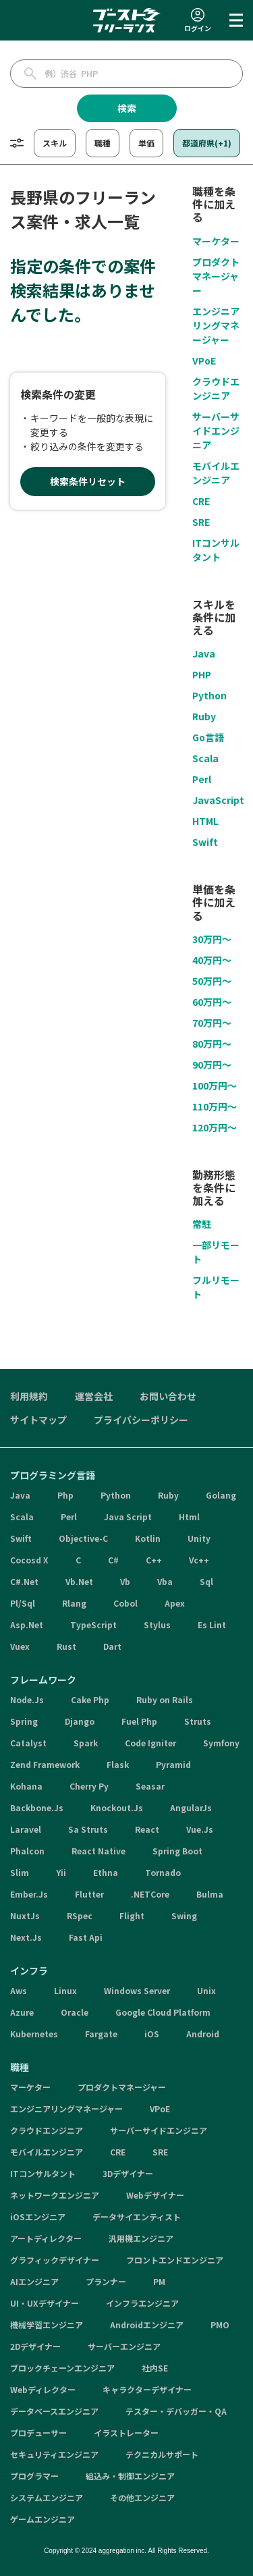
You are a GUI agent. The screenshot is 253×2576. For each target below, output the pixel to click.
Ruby (204, 716)
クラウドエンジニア (216, 388)
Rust (66, 1646)
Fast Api (86, 1937)
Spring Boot (177, 1850)
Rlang (74, 1603)
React (147, 1829)
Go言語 (208, 737)
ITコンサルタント (216, 550)
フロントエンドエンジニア (174, 2259)
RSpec (79, 1915)
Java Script (128, 1516)
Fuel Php (139, 1721)
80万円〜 (211, 1043)
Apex (175, 1603)
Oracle (74, 2012)
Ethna (105, 1872)
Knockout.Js (116, 1807)
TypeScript (93, 1624)
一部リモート (216, 1252)
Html (189, 1516)
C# (113, 1559)
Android (202, 2033)
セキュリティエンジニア (54, 2454)
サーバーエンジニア (124, 2346)
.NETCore (150, 1894)
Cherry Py (89, 1786)
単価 (146, 143)
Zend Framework (45, 1764)
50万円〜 (211, 981)
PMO (219, 2324)
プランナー (106, 2281)
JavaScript (218, 800)
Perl (201, 779)
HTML (205, 821)
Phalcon (27, 1850)
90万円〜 (211, 1064)
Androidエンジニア (147, 2324)
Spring (24, 1721)
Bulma (209, 1894)
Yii (61, 1872)
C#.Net (24, 1581)
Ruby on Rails (164, 1699)
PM (159, 2281)
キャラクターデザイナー (147, 2389)
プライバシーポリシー (141, 1419)
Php (65, 1495)
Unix (206, 1990)
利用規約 (29, 1396)
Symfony (221, 1742)
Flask (118, 1764)
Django (79, 1721)
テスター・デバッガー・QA (176, 2411)
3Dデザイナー (128, 2173)
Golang (221, 1495)
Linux (65, 1990)
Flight (131, 1915)
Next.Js (26, 1937)
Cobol (125, 1603)
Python (209, 695)
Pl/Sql (22, 1603)
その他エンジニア (142, 2497)
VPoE (204, 360)
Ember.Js (29, 1894)
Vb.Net (79, 1581)
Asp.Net (26, 1624)
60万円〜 (211, 1002)
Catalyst (28, 1742)
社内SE (155, 2367)
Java (203, 653)
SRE (201, 522)
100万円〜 (214, 1085)
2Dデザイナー (35, 2346)
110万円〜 (214, 1106)
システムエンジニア (46, 2497)
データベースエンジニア (54, 2411)
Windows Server (137, 1990)
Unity (199, 1538)
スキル (55, 143)
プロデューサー (38, 2432)
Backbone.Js (36, 1807)
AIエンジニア (34, 2281)
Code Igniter (150, 1742)
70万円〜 (211, 1022)
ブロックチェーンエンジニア (62, 2367)
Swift (205, 842)
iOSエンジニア (37, 2216)
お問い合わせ (168, 1396)
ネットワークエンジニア (54, 2195)
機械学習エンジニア (46, 2324)
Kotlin (148, 1538)
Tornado (163, 1872)
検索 (126, 108)
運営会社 (94, 1396)
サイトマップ (38, 1419)
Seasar (150, 1786)
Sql (206, 1581)
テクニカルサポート (161, 2454)
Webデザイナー (155, 2195)
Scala (205, 758)
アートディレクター (46, 2238)
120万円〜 (214, 1127)
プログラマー (34, 2475)
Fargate (101, 2033)
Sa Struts (88, 1829)
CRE (201, 501)
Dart (112, 1646)
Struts (197, 1721)
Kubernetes (34, 2033)
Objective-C (83, 1538)
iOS (151, 2033)
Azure (22, 2012)
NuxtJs (25, 1915)
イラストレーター (126, 2432)
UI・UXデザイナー (44, 2303)
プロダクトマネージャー (216, 276)
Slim (19, 1872)
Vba (165, 1581)
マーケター (216, 241)
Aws (18, 1990)
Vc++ (199, 1559)
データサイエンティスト (136, 2216)
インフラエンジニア (142, 2303)
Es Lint (212, 1624)
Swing (184, 1915)
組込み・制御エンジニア (130, 2475)
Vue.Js (199, 1829)
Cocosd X (29, 1559)
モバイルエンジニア (216, 473)
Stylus (157, 1624)
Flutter (89, 1894)
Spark (86, 1742)
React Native (98, 1850)
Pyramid (173, 1764)
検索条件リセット (87, 481)
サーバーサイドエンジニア (216, 431)
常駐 (201, 1224)
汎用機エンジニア (141, 2238)
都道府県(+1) (206, 143)
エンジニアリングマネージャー (216, 325)
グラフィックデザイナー (54, 2259)
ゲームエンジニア (42, 2519)
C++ (154, 1559)
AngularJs (191, 1807)
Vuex (20, 1646)
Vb (125, 1581)
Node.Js (27, 1699)
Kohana (26, 1786)
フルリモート (216, 1287)
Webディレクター (43, 2389)
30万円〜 (211, 939)
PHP (201, 674)
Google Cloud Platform (162, 2012)
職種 (102, 143)
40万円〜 (211, 960)
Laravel (25, 1829)
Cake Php (90, 1699)
